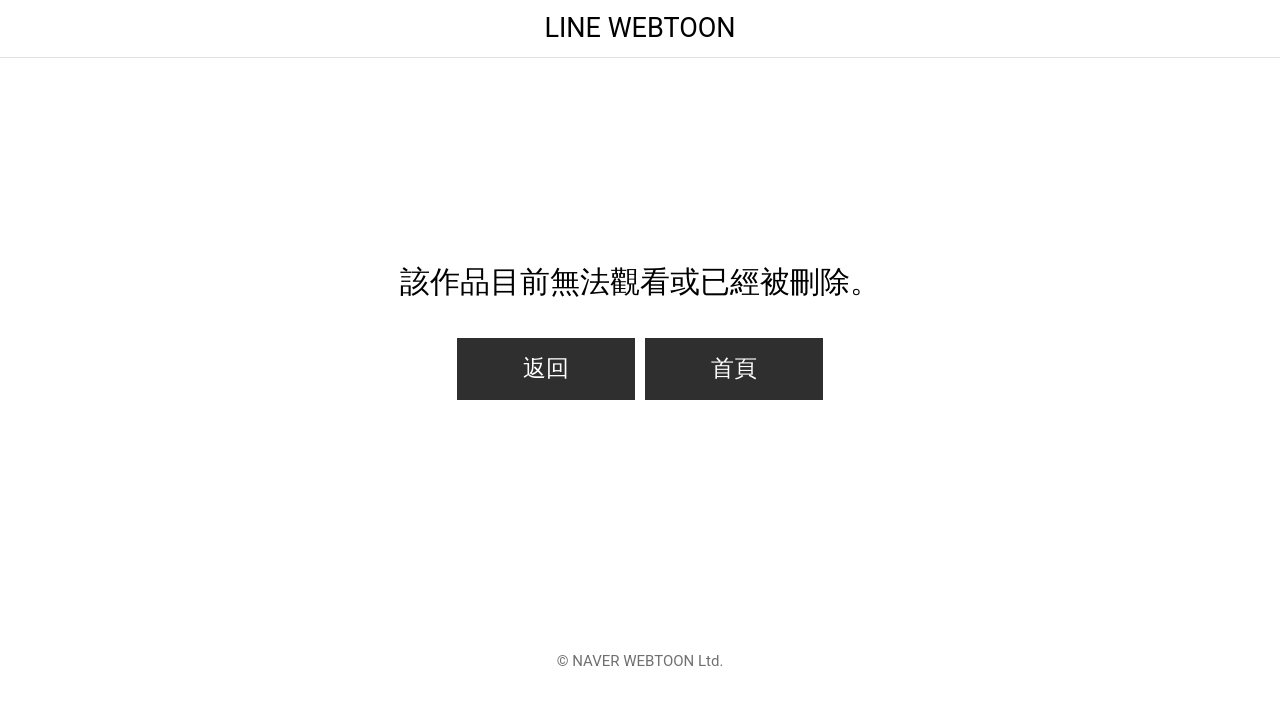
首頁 (734, 368)
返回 (546, 368)
